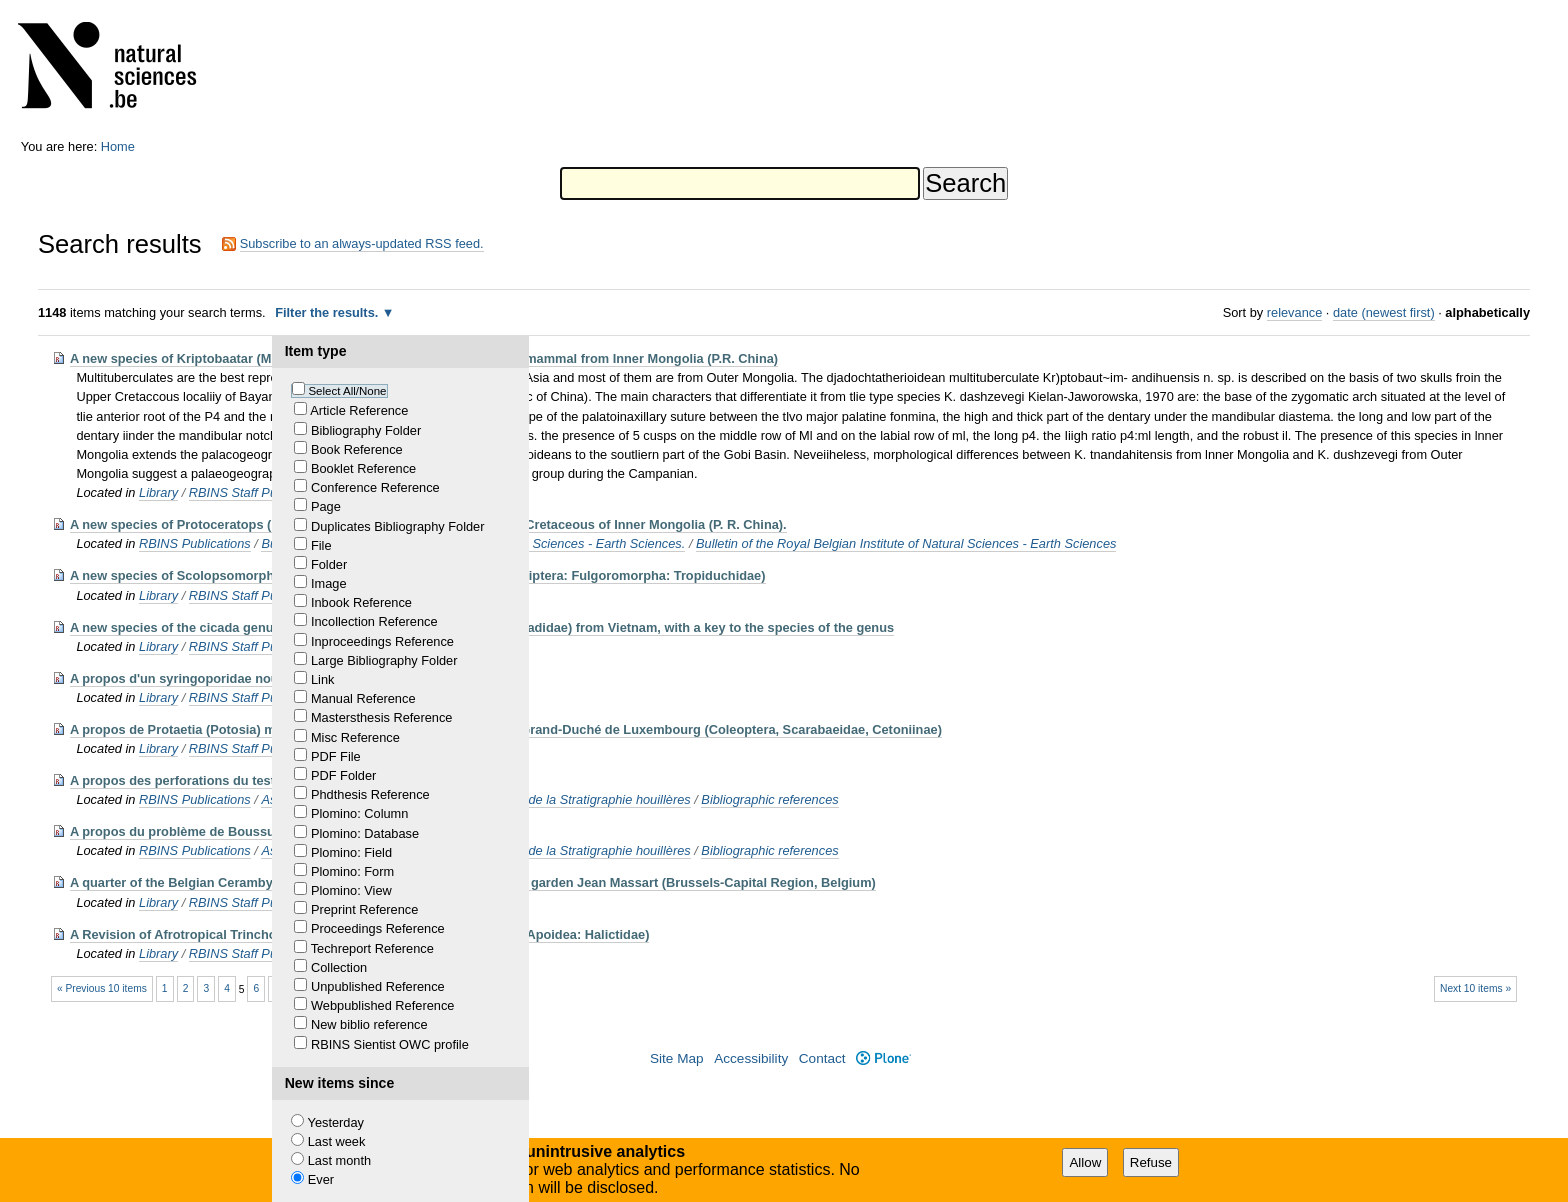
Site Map (677, 1058)
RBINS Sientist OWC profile (390, 1044)
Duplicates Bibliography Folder (398, 526)
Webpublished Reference (382, 1005)
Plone (883, 1058)
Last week (337, 1141)
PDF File (336, 756)
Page (326, 506)
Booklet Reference (363, 468)
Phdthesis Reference (370, 794)
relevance (1295, 312)
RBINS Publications (195, 543)
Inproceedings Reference (382, 641)
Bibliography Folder (366, 430)
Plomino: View (351, 890)
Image (329, 583)
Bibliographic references (769, 799)
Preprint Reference (364, 909)
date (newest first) (1384, 312)
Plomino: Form (352, 871)
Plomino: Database (365, 833)
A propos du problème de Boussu (172, 831)
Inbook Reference (361, 602)
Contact (822, 1058)
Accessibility (751, 1058)
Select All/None (347, 391)
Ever (321, 1179)
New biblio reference (369, 1024)
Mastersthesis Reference (382, 717)
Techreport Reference (372, 948)
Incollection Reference (374, 621)
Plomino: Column (359, 813)
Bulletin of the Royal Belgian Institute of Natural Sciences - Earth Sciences (906, 543)
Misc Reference (355, 737)
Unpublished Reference (378, 986)
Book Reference (357, 449)
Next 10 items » (1475, 988)
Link (322, 679)
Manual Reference (363, 698)
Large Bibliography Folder (384, 660)
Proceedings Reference (378, 928)
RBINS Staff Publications (260, 492)
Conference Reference (375, 487)
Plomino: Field (351, 852)
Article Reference (359, 410)
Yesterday (336, 1122)
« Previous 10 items (102, 988)
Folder (329, 564)
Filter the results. (328, 312)
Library (158, 492)
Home (118, 146)
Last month (339, 1160)
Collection (339, 967)
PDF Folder (343, 775)
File (321, 545)
